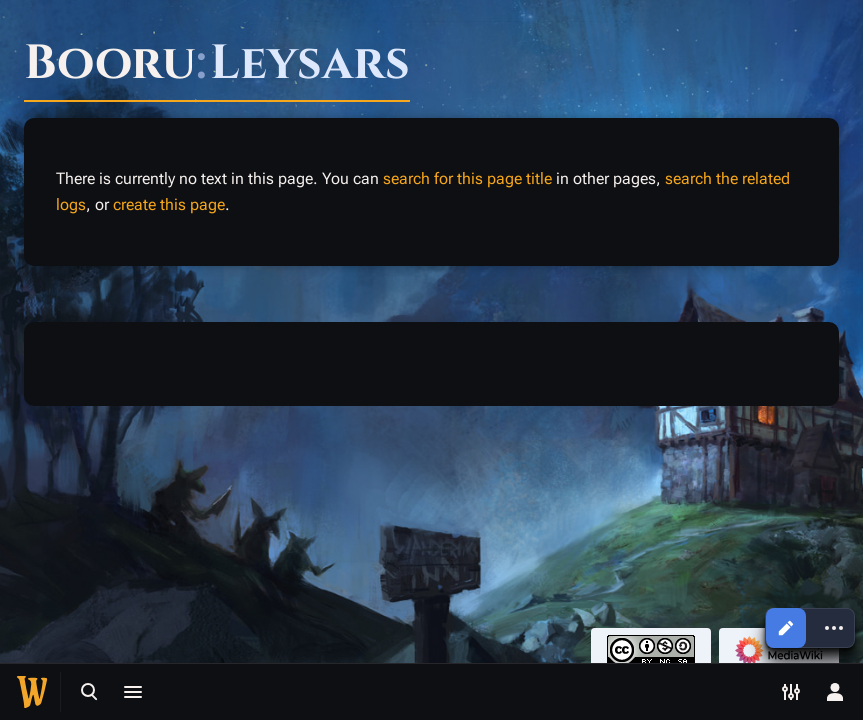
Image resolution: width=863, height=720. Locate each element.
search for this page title (467, 178)
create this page (169, 204)
